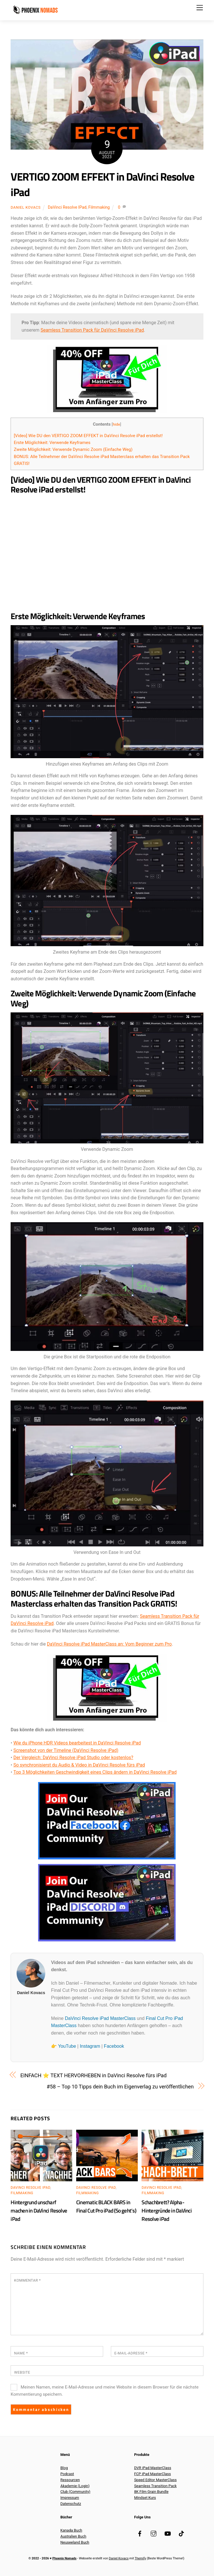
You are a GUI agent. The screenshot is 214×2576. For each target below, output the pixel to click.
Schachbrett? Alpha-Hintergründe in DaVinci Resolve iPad (166, 2210)
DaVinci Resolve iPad (67, 207)
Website (22, 2372)
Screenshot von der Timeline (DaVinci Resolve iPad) (65, 1750)
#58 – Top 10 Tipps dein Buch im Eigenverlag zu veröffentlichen (120, 2087)
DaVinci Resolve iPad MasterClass (100, 2018)
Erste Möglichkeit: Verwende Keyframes (52, 442)
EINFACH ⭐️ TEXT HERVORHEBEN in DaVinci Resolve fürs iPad (93, 2075)
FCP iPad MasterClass (152, 2474)
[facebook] (140, 2533)
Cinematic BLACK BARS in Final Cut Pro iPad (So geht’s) (106, 2206)
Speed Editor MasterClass (155, 2480)
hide (116, 424)
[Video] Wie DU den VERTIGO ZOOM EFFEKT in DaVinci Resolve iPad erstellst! (88, 435)
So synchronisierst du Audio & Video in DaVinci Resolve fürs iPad (79, 1765)
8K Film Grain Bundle (151, 2491)
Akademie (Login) (75, 2486)
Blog (64, 2468)
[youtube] (167, 2533)
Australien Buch (73, 2536)
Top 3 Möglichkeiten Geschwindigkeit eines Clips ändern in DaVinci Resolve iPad (95, 1772)
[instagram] (153, 2533)
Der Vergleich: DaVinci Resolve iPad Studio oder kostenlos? (73, 1757)
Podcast (67, 2474)
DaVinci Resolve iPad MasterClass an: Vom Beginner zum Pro (109, 1644)
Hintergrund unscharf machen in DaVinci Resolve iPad (39, 2210)
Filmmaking (99, 207)
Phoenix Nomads (64, 2558)
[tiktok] (181, 2533)
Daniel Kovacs (26, 207)
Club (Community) (75, 2491)
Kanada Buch (71, 2530)
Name (21, 2353)
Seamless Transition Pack (155, 2486)
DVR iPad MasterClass (152, 2468)
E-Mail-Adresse (131, 2353)
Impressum (69, 2497)
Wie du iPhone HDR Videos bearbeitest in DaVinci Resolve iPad (77, 1743)
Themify (140, 2558)
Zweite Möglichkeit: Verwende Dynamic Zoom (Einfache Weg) (73, 449)
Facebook (114, 2046)
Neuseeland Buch (74, 2542)
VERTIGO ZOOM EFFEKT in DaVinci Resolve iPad (102, 184)
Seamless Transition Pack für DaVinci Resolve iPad (92, 330)
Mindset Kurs (145, 2497)
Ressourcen (70, 2480)
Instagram (90, 2046)
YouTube (67, 2046)
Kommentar (27, 2280)
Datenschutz (70, 2503)
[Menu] (199, 7)
